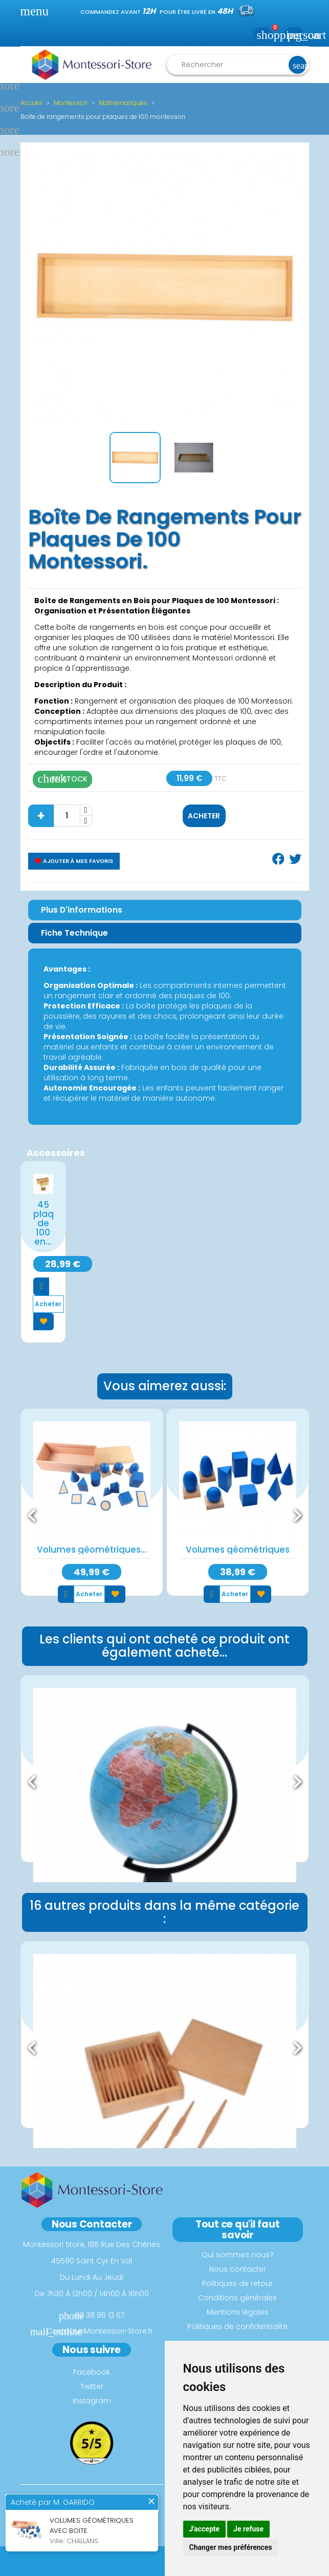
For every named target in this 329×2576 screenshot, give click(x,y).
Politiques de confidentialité (237, 2326)
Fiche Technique (74, 933)
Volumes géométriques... (92, 1549)
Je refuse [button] (248, 2529)
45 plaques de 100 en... (43, 1223)
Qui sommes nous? (238, 2255)
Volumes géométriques (238, 1549)
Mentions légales (238, 2312)
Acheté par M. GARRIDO (53, 2503)
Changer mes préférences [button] (230, 2547)
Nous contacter (237, 2269)
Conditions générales (237, 2298)
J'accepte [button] (204, 2529)
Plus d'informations (81, 909)
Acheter (204, 816)
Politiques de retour (237, 2283)
